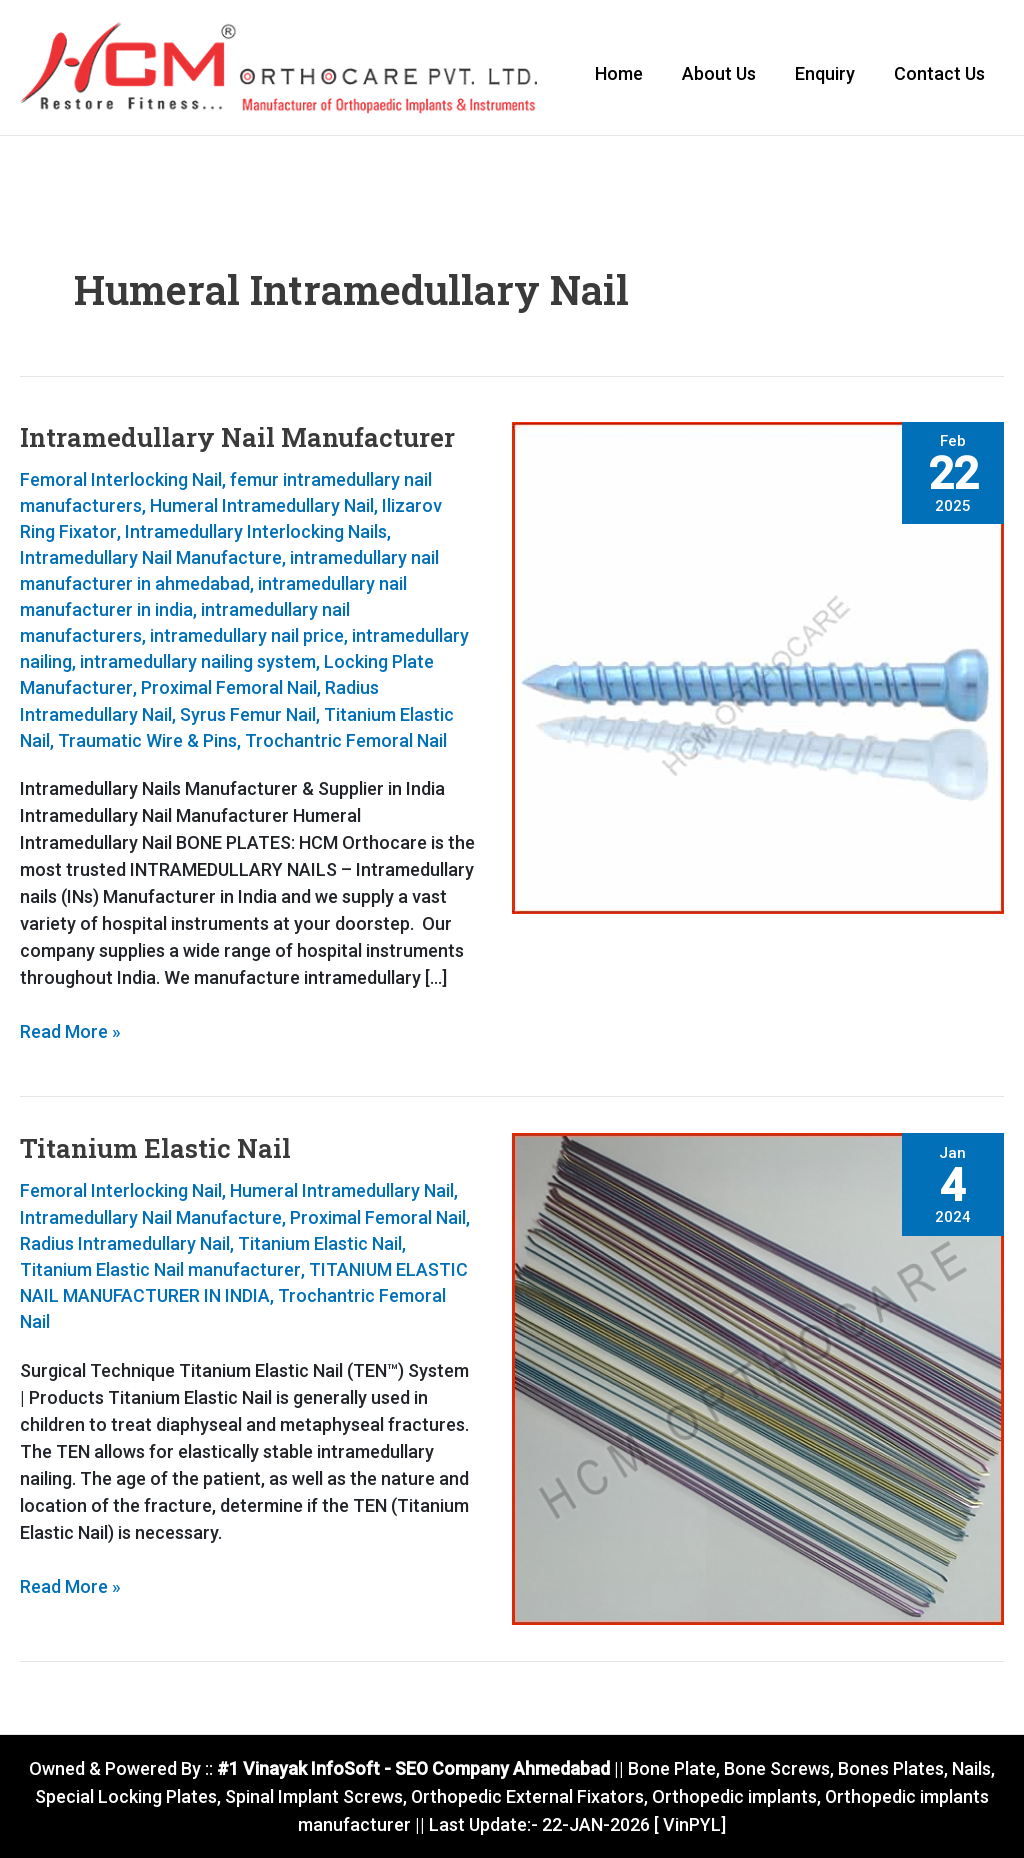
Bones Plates (892, 1770)
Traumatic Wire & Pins (147, 742)
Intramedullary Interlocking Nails (255, 533)
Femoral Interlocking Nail (121, 481)
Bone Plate (671, 1770)
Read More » (70, 1033)
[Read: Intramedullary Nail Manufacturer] (758, 668)
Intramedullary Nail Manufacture (151, 559)
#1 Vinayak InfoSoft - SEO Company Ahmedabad (412, 1770)
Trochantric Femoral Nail (346, 742)
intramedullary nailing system (198, 664)
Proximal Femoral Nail (228, 690)
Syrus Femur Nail (248, 716)
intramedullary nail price (247, 638)
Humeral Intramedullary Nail (262, 507)
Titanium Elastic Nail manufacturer (160, 1270)
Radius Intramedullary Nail (125, 1244)
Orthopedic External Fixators (527, 1797)
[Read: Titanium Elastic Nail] (758, 1379)
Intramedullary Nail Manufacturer (237, 439)
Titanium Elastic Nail (155, 1150)
